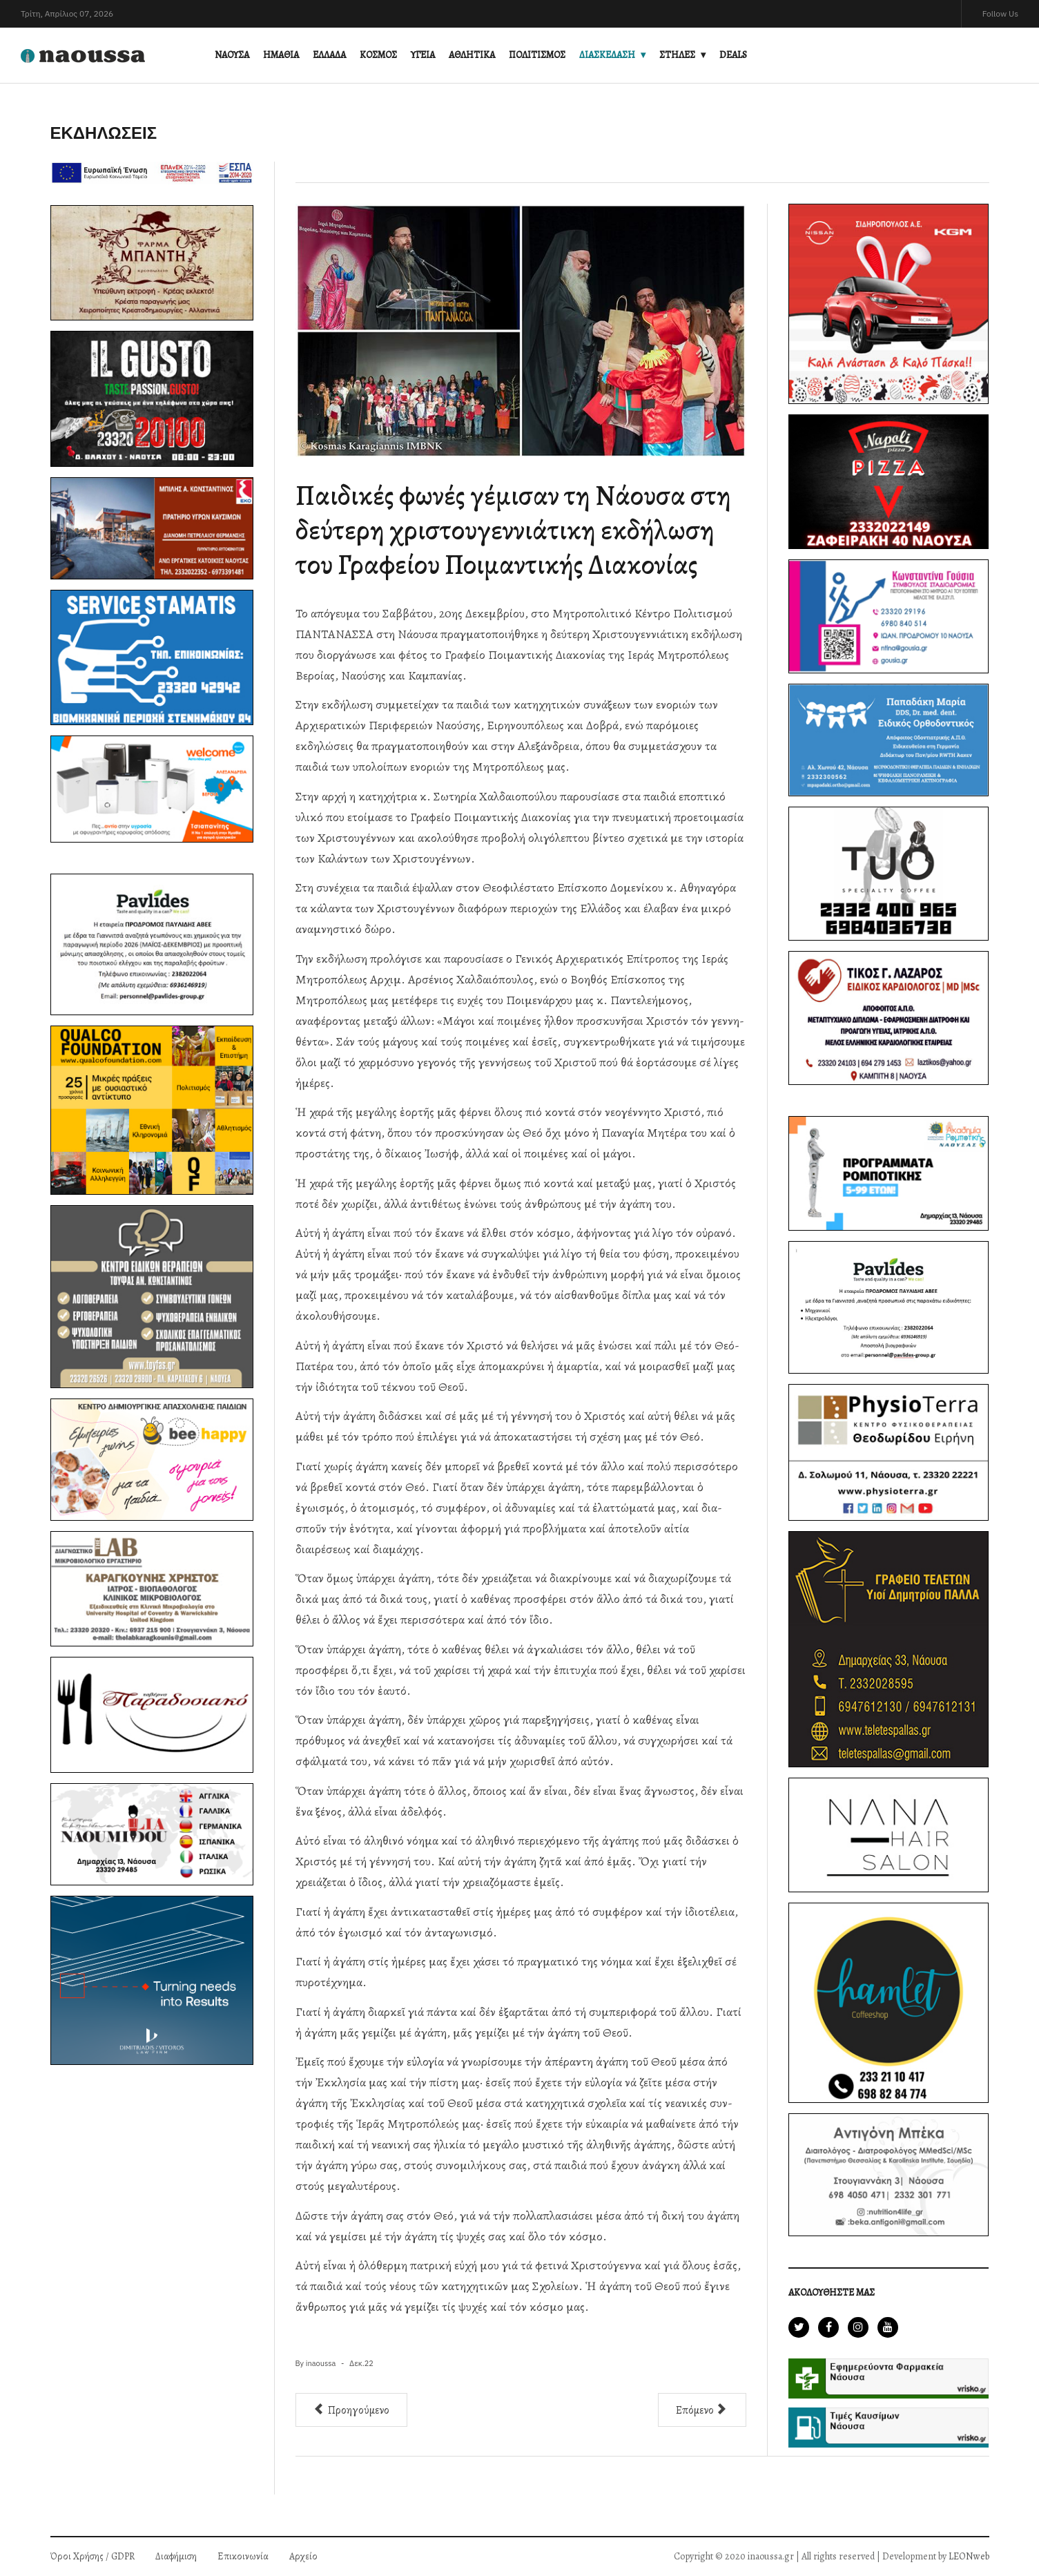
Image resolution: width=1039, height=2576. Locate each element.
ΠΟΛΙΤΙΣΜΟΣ (537, 54)
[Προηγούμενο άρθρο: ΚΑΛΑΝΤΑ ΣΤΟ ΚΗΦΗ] (351, 2410)
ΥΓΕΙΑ (423, 54)
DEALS (733, 54)
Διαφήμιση (176, 2556)
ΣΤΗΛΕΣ (677, 54)
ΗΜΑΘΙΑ (281, 54)
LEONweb (969, 2556)
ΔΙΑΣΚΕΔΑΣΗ (607, 54)
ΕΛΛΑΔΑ (329, 54)
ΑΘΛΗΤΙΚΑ (472, 54)
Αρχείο (303, 2556)
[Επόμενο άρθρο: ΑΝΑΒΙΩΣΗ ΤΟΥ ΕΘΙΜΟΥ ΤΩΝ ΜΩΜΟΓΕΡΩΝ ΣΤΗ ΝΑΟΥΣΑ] (702, 2410)
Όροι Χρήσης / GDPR (92, 2556)
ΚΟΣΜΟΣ (378, 54)
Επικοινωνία (243, 2556)
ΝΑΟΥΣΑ (232, 54)
